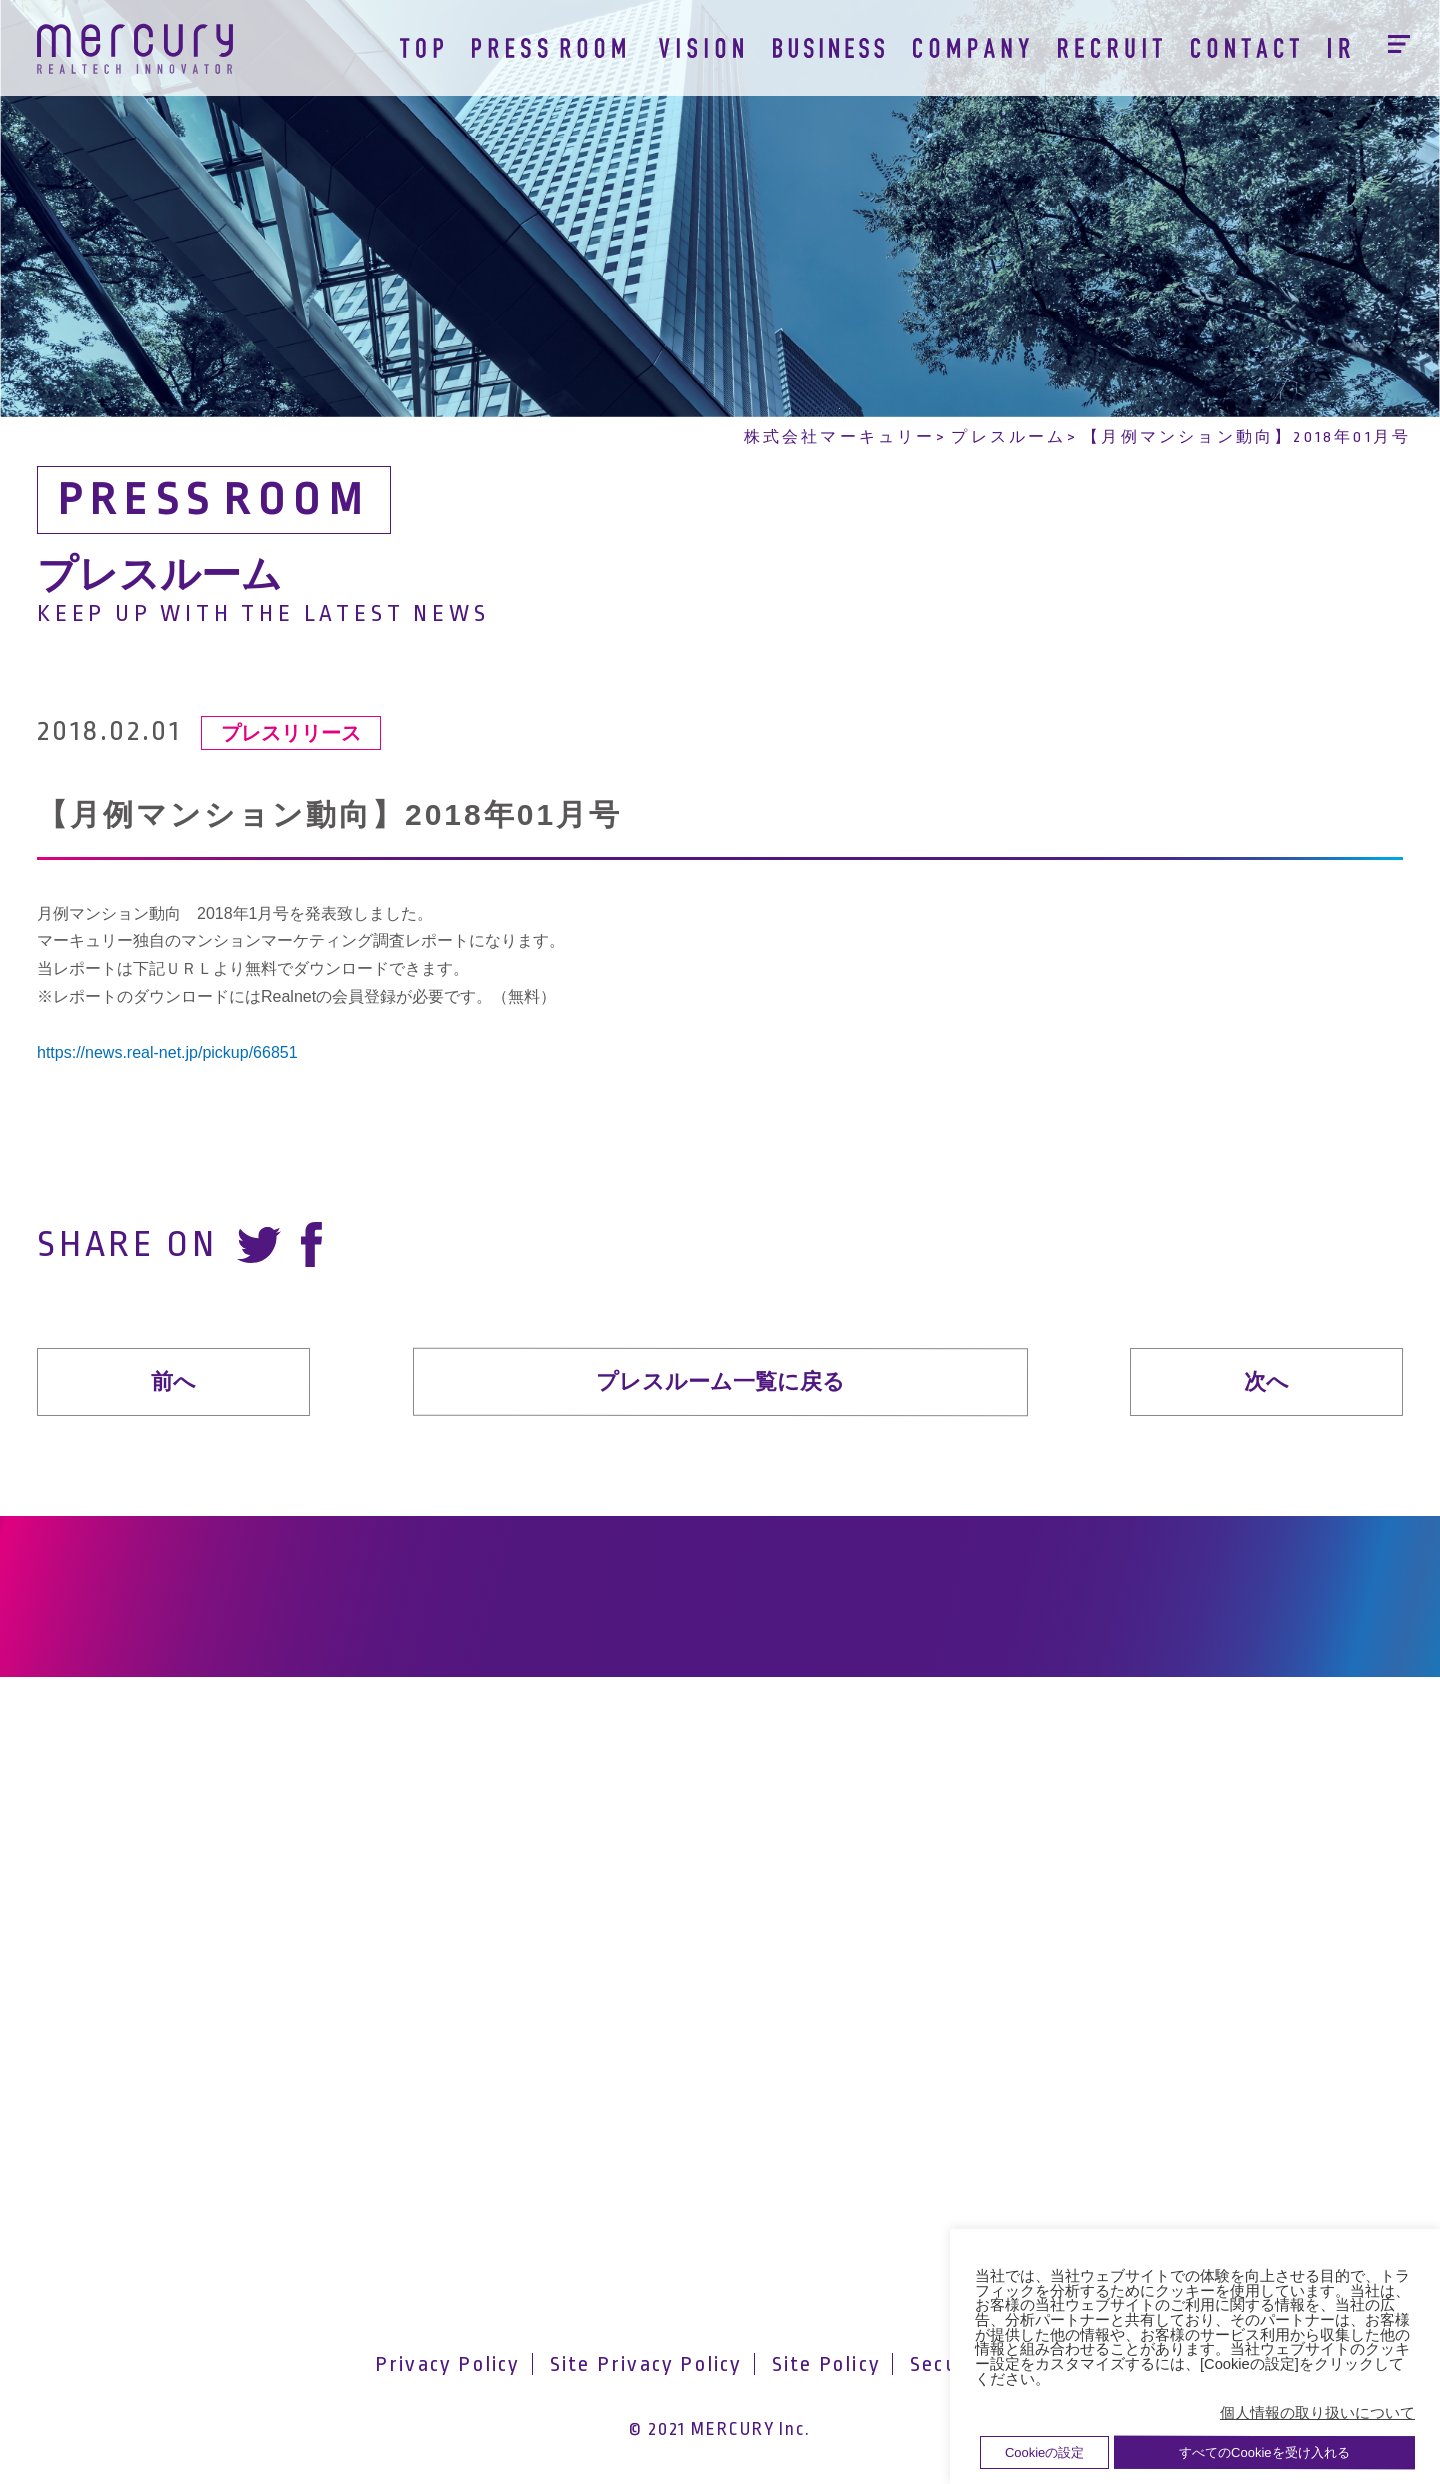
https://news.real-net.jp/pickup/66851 (167, 1052)
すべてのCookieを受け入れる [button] (1264, 2452)
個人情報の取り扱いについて (1317, 2413)
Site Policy (826, 2364)
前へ (173, 1381)
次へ (1266, 1381)
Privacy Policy (448, 2364)
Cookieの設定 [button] (1044, 2452)
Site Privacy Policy (646, 2364)
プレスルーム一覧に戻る (719, 1380)
